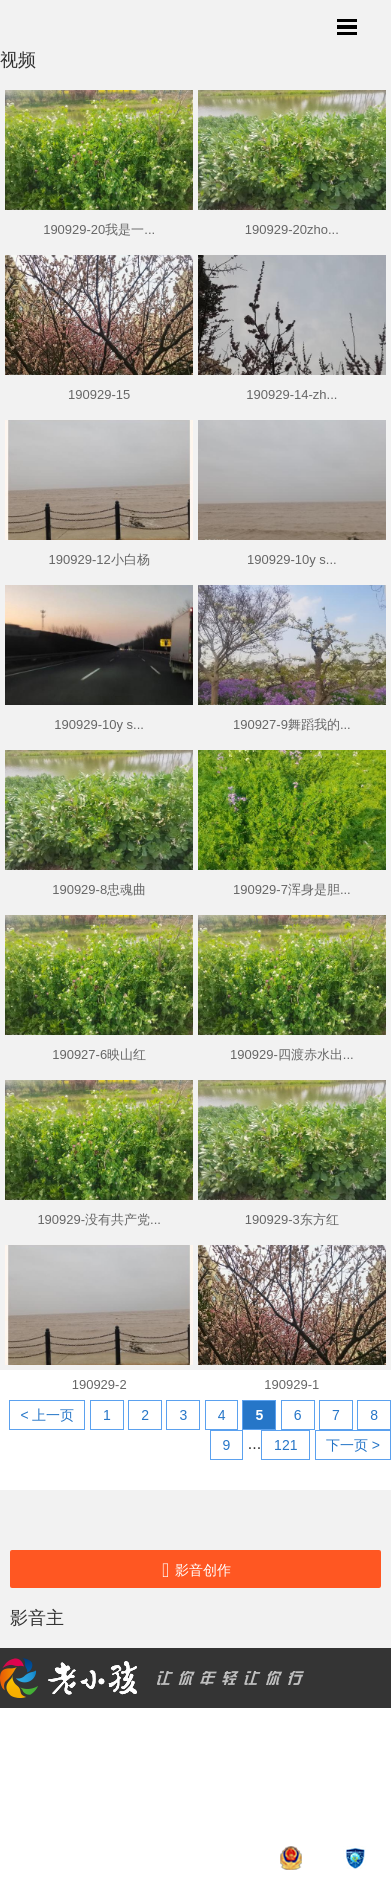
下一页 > (353, 1445)
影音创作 (195, 1570)
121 (285, 1445)
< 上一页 (47, 1415)
